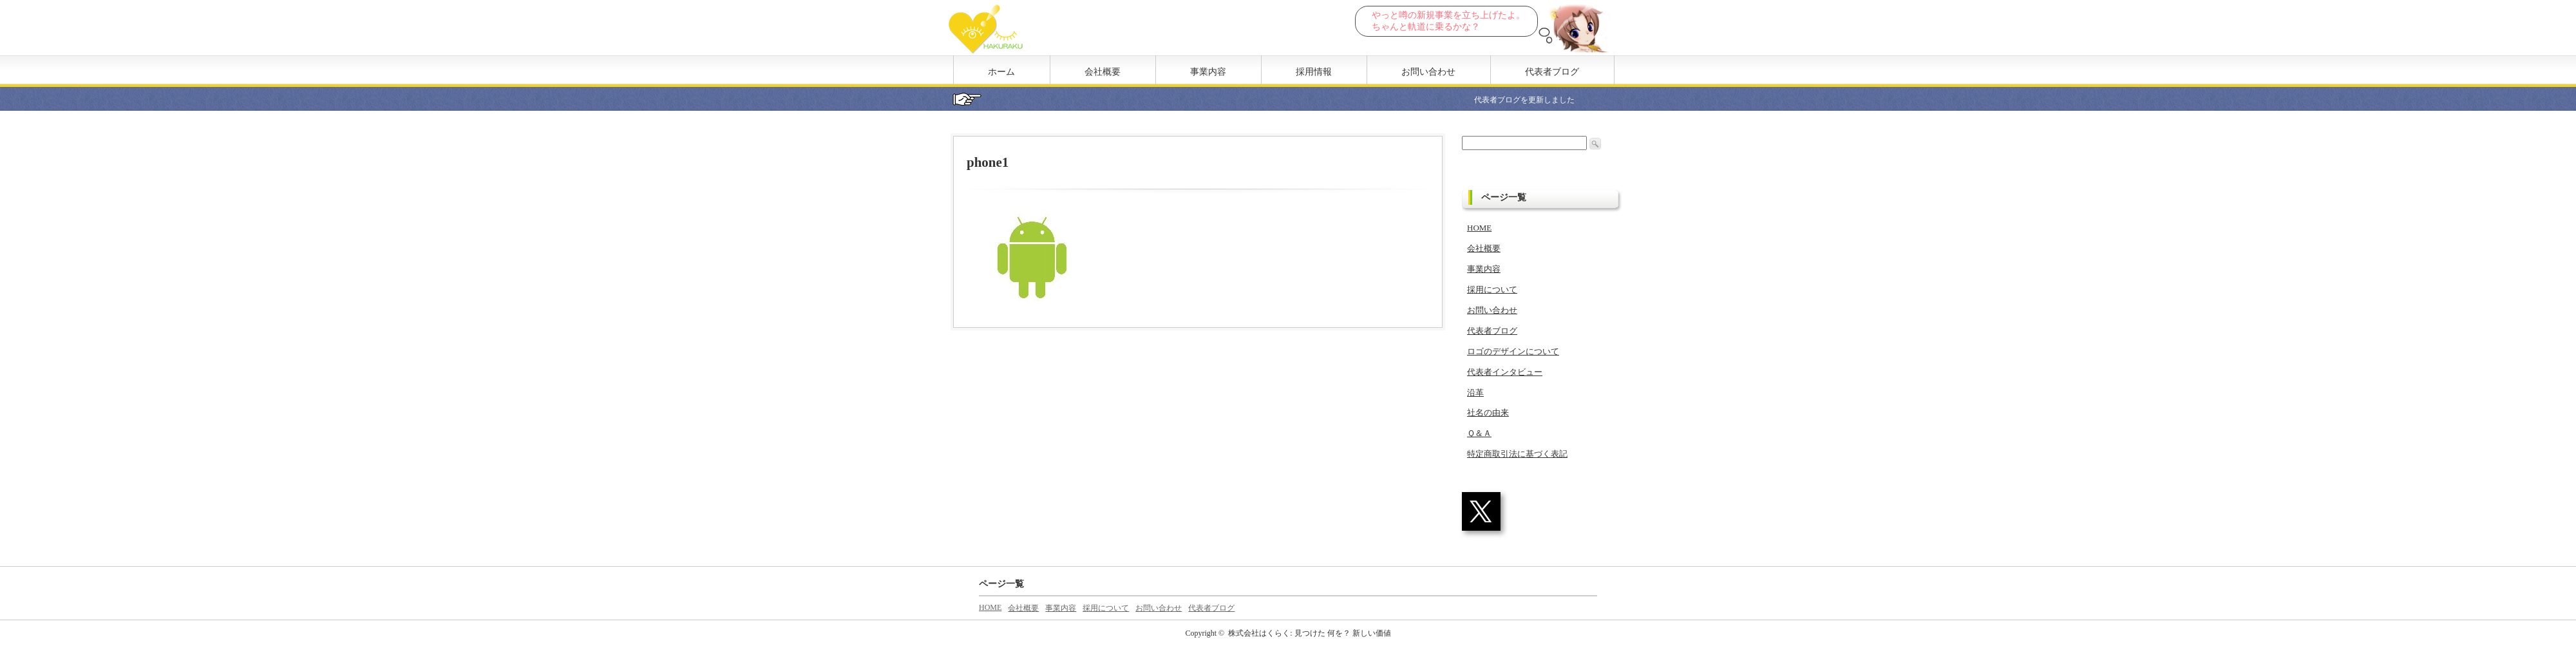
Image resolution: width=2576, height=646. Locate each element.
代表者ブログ (1552, 72)
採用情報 (1314, 72)
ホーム (1001, 72)
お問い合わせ (1428, 72)
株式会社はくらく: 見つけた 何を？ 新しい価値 (1309, 633)
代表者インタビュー (1504, 372)
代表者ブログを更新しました (1537, 99)
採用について (1492, 289)
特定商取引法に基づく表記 (1517, 454)
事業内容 (1208, 72)
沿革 (1475, 392)
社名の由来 (1488, 412)
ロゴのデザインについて (1513, 351)
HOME (1479, 228)
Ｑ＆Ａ (1479, 433)
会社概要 (1102, 72)
